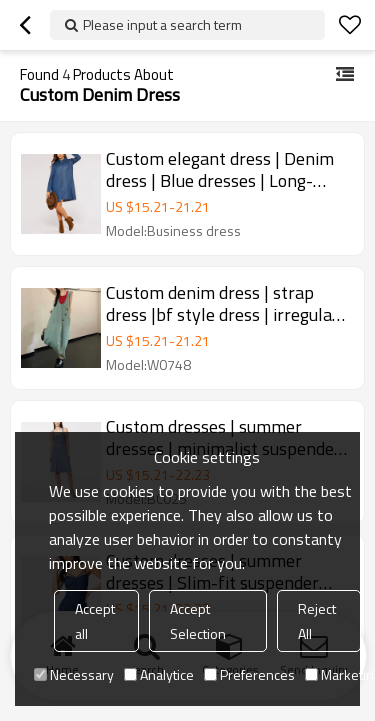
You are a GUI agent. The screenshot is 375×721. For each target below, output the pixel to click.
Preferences (249, 674)
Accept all (95, 621)
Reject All (317, 621)
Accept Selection (198, 621)
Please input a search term (162, 24)
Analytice (159, 674)
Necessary (74, 674)
